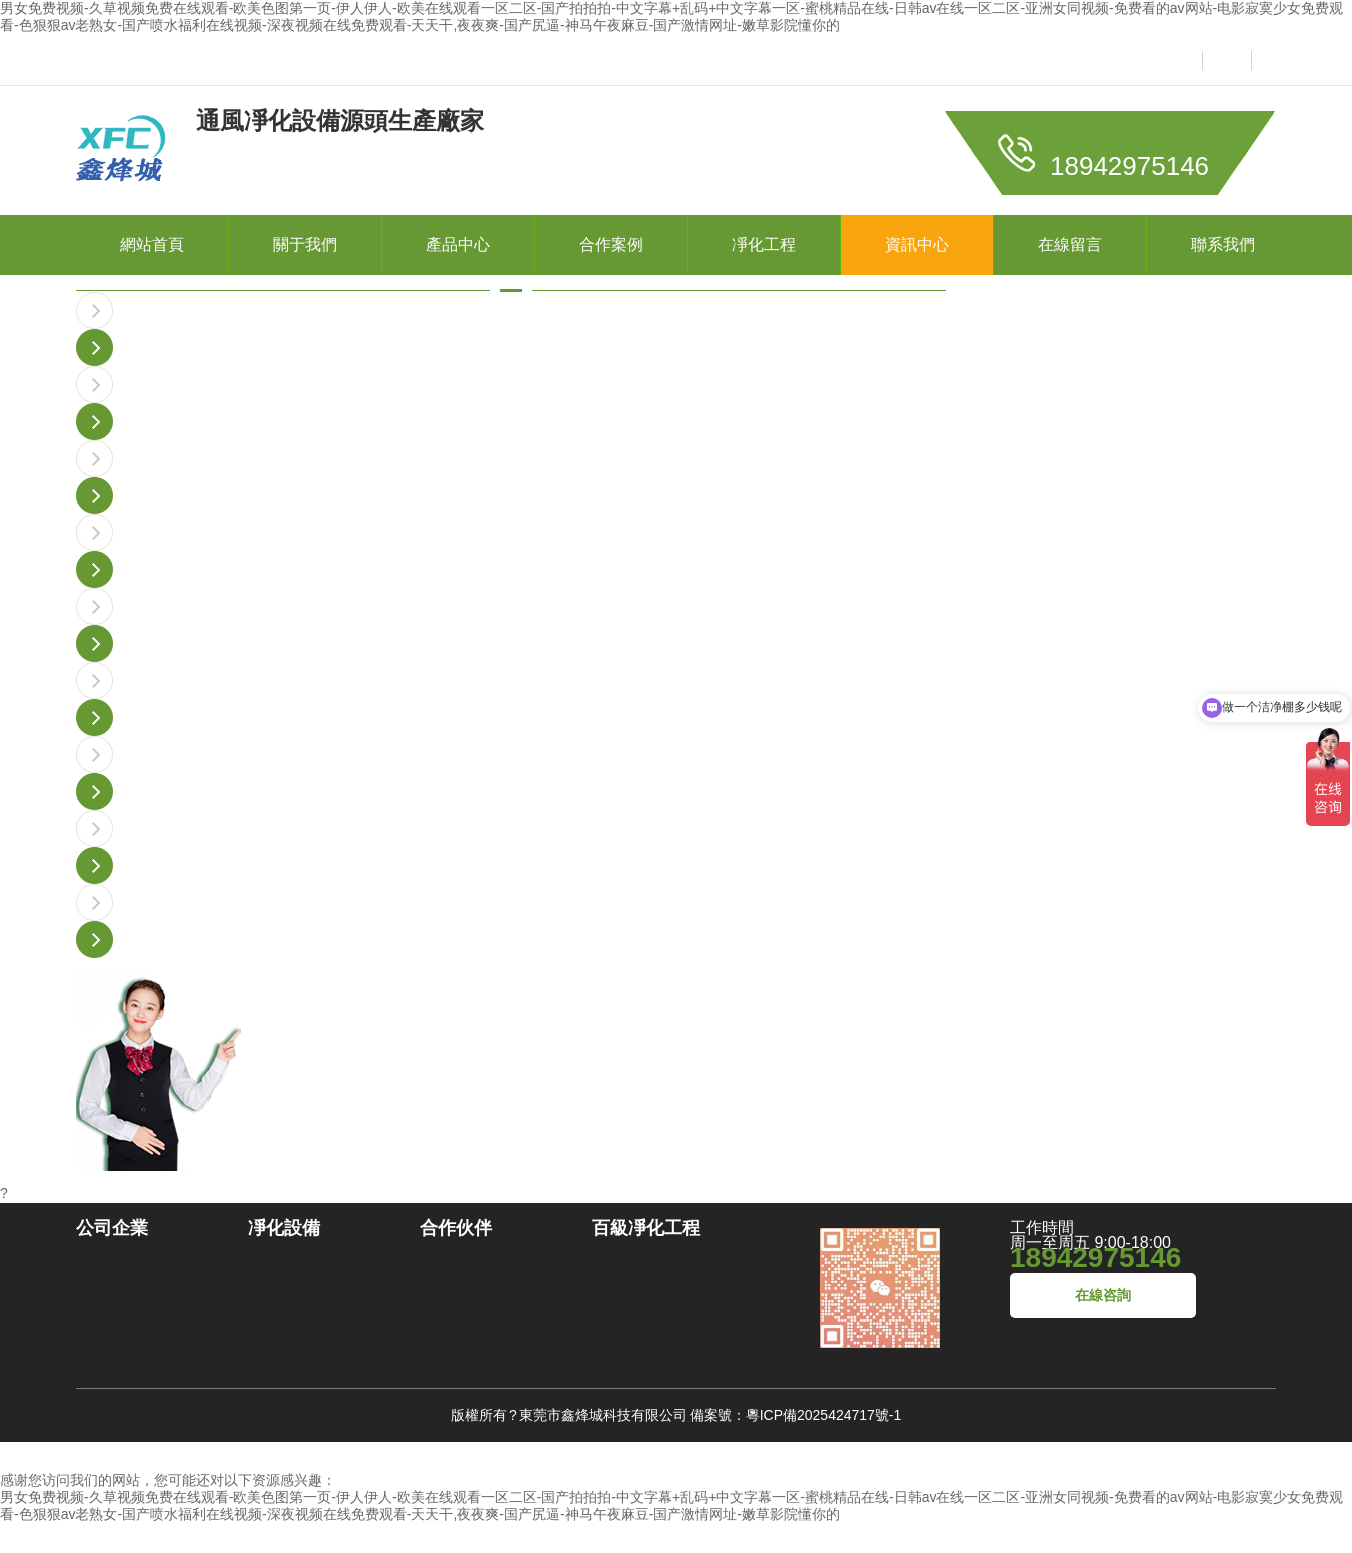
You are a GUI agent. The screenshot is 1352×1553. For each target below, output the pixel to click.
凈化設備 (284, 1228)
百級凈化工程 (646, 1228)
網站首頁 (152, 244)
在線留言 (1070, 244)
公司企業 (112, 1228)
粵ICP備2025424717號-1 (824, 1415)
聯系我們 (1223, 244)
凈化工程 (764, 244)
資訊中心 (917, 244)
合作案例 (611, 244)
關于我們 (305, 244)
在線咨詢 (1103, 1295)
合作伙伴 (456, 1228)
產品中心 (458, 244)
